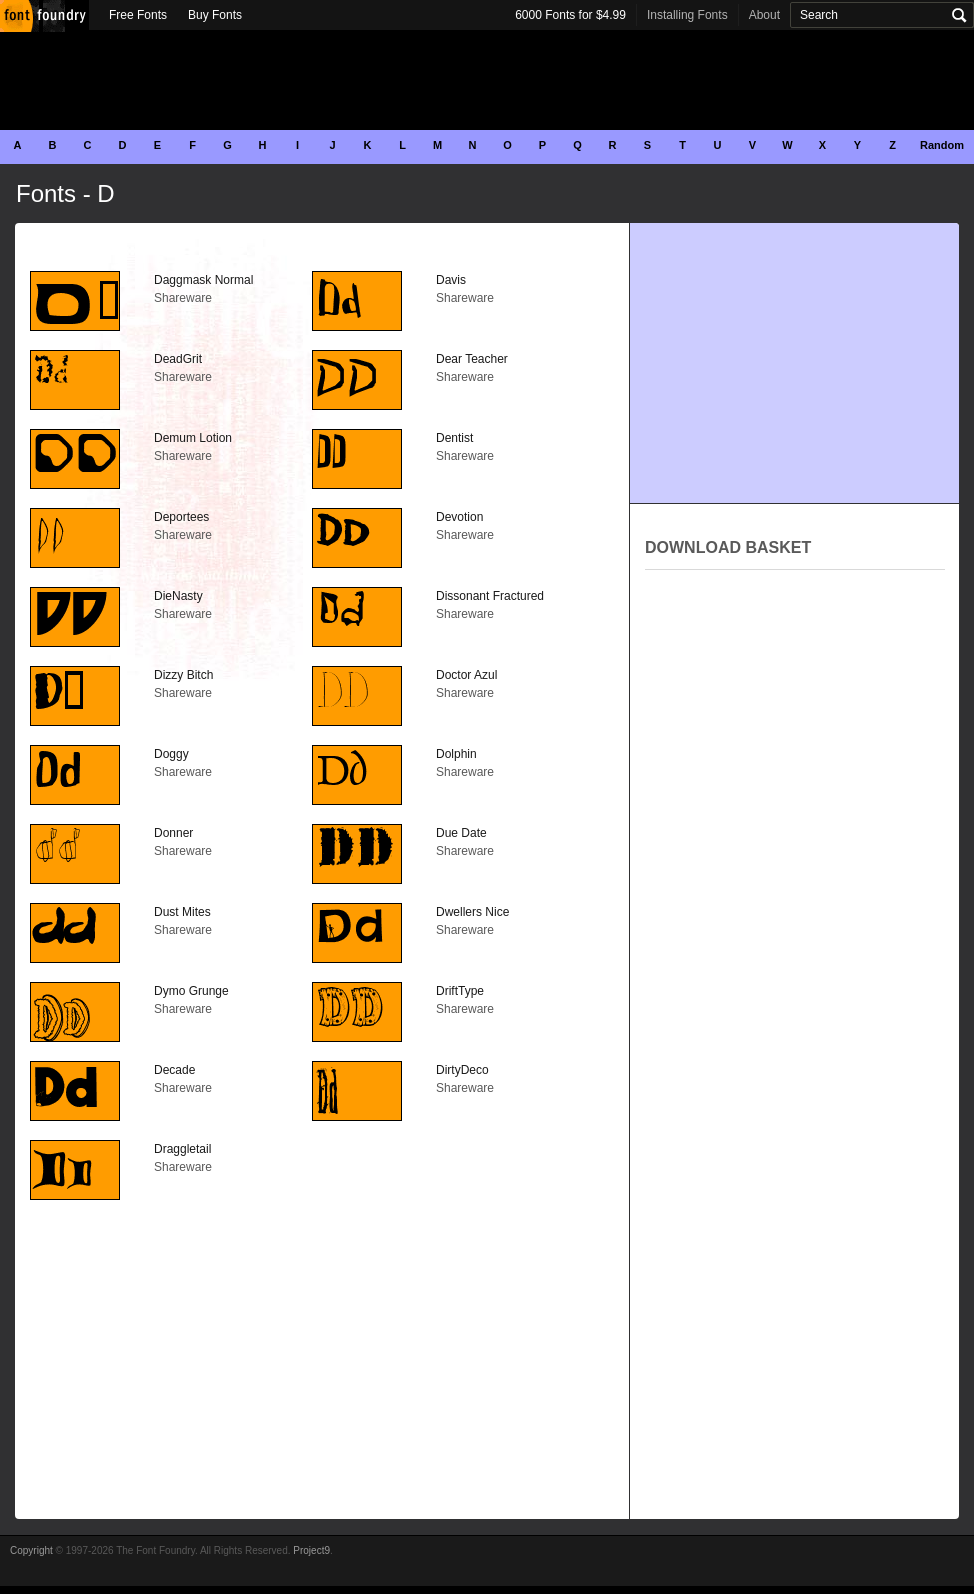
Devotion (459, 517)
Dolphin (456, 754)
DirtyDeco (462, 1070)
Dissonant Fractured (490, 596)
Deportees (181, 517)
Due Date (461, 833)
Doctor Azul (466, 675)
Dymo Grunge (191, 991)
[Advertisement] (487, 80)
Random (942, 145)
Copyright (31, 1550)
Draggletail (182, 1149)
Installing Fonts (687, 15)
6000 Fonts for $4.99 (570, 15)
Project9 (311, 1550)
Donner (173, 833)
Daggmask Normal (203, 280)
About (764, 15)
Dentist (454, 438)
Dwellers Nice (472, 912)
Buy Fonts (215, 15)
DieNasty (178, 596)
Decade (174, 1070)
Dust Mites (182, 912)
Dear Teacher (472, 359)
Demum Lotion (193, 438)
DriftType (460, 991)
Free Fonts (138, 15)
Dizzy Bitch (183, 675)
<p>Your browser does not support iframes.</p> (795, 794)
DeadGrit (178, 359)
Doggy (171, 754)
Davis (451, 280)
